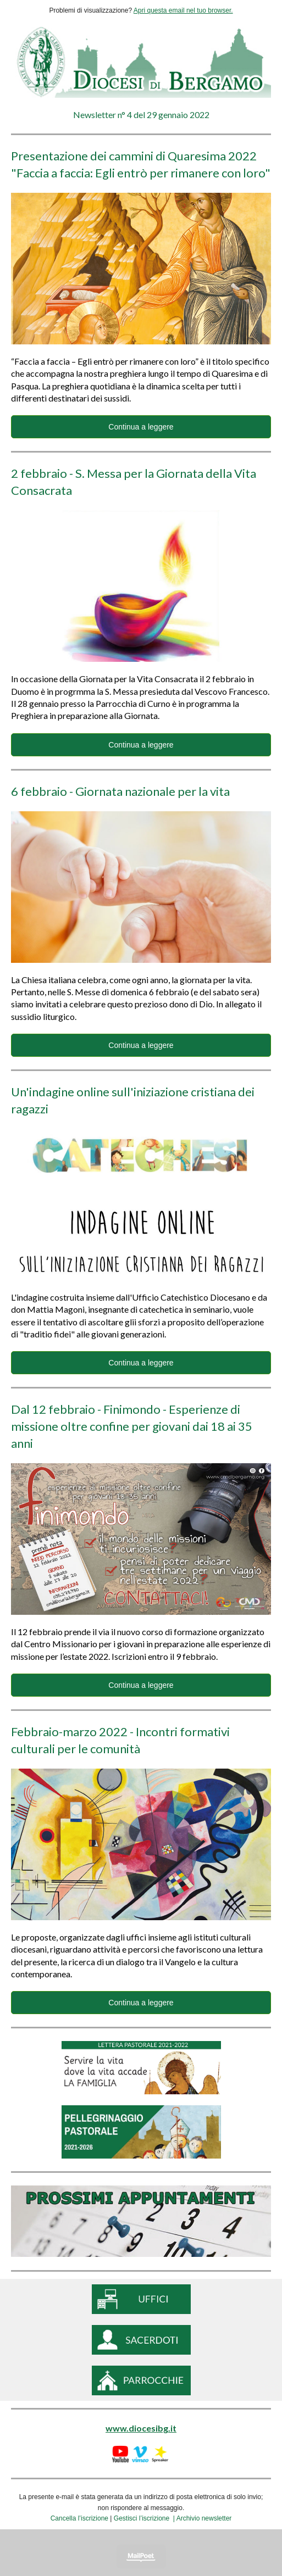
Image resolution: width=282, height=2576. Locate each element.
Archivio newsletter (204, 2518)
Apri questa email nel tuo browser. (183, 10)
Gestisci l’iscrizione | (145, 2518)
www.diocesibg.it (141, 2428)
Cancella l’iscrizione (79, 2518)
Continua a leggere (140, 426)
